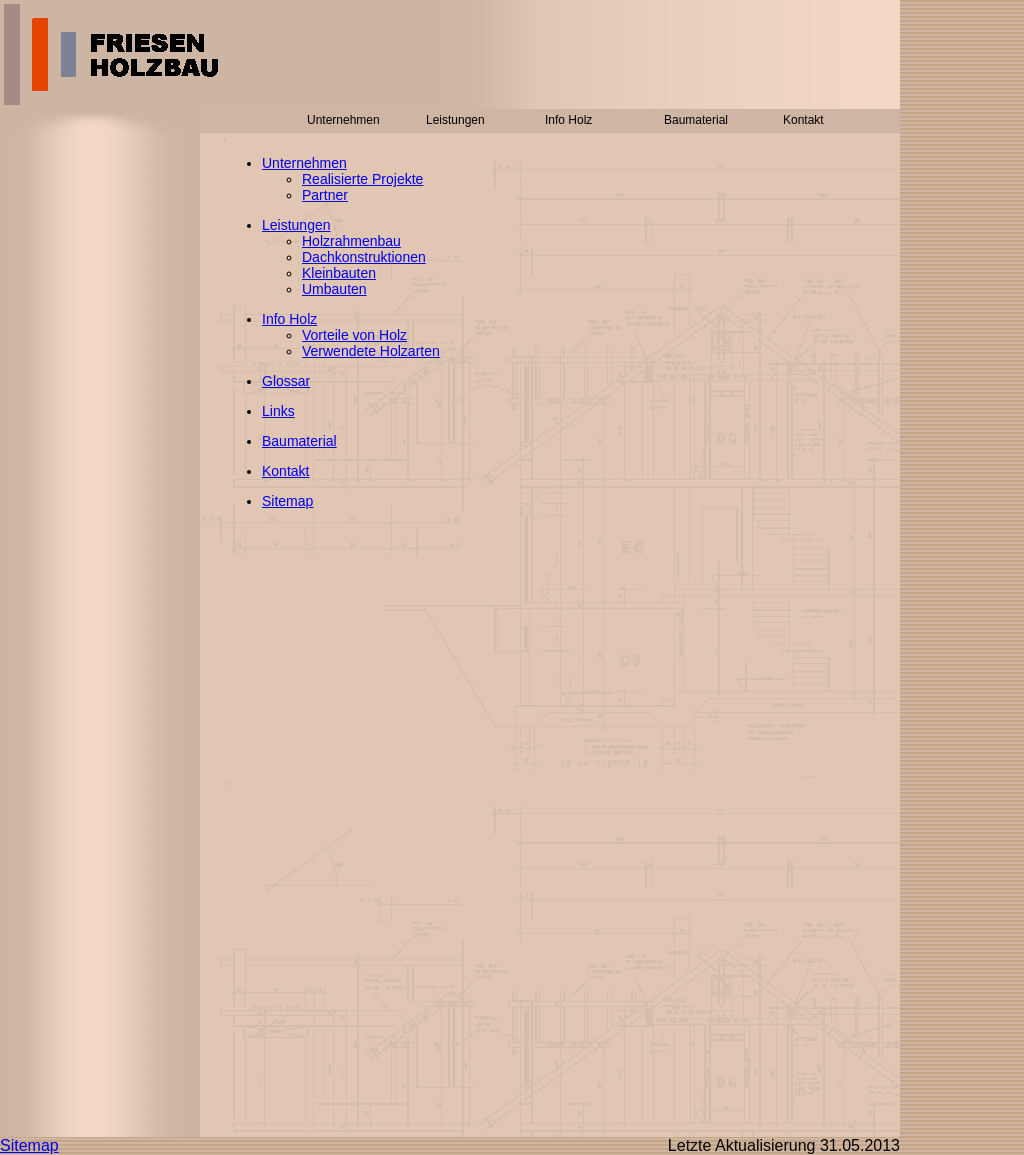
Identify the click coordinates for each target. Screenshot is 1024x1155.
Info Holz (289, 319)
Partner (325, 195)
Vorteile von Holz (354, 335)
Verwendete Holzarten (371, 351)
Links (278, 411)
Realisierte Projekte (362, 179)
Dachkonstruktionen (364, 257)
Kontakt (285, 471)
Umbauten (334, 289)
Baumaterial (299, 441)
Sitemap (287, 501)
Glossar (286, 381)
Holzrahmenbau (351, 241)
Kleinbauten (339, 273)
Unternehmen (304, 163)
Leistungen (296, 225)
